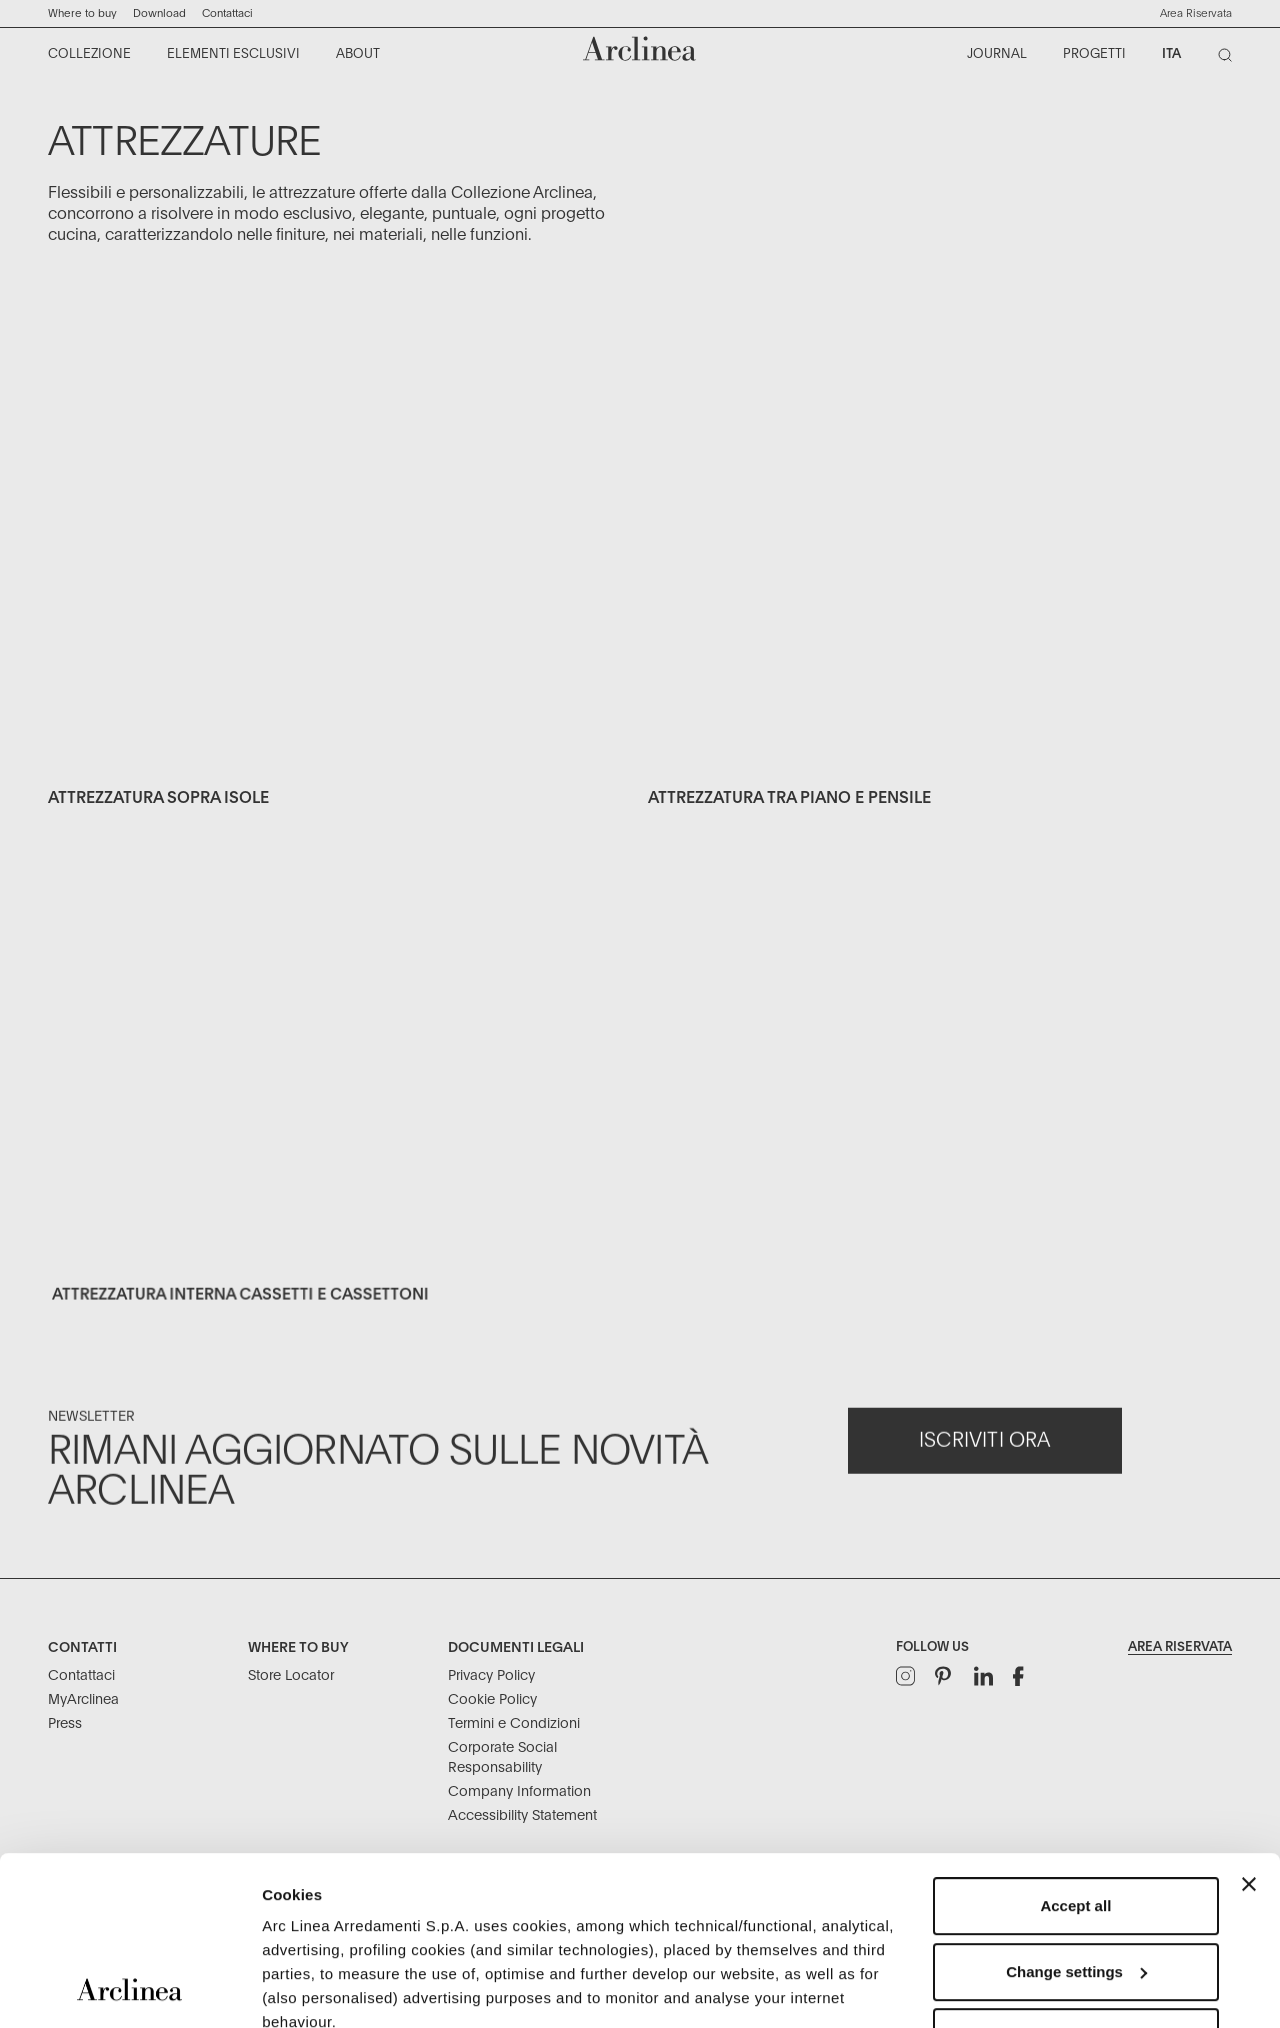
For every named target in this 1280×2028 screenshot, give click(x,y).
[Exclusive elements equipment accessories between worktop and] (940, 569)
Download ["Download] (159, 13)
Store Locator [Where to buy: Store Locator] (291, 1676)
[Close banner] (1249, 1726)
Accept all (1075, 1747)
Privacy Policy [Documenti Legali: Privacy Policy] (491, 1676)
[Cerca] (1229, 59)
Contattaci (227, 13)
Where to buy (82, 13)
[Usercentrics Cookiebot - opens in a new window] (129, 1989)
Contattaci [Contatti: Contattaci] (81, 1676)
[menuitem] (90, 55)
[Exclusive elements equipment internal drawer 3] (340, 1121)
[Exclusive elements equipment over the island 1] (340, 569)
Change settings (1076, 1813)
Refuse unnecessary (1076, 1878)
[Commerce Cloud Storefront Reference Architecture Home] (640, 48)
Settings (292, 1988)
